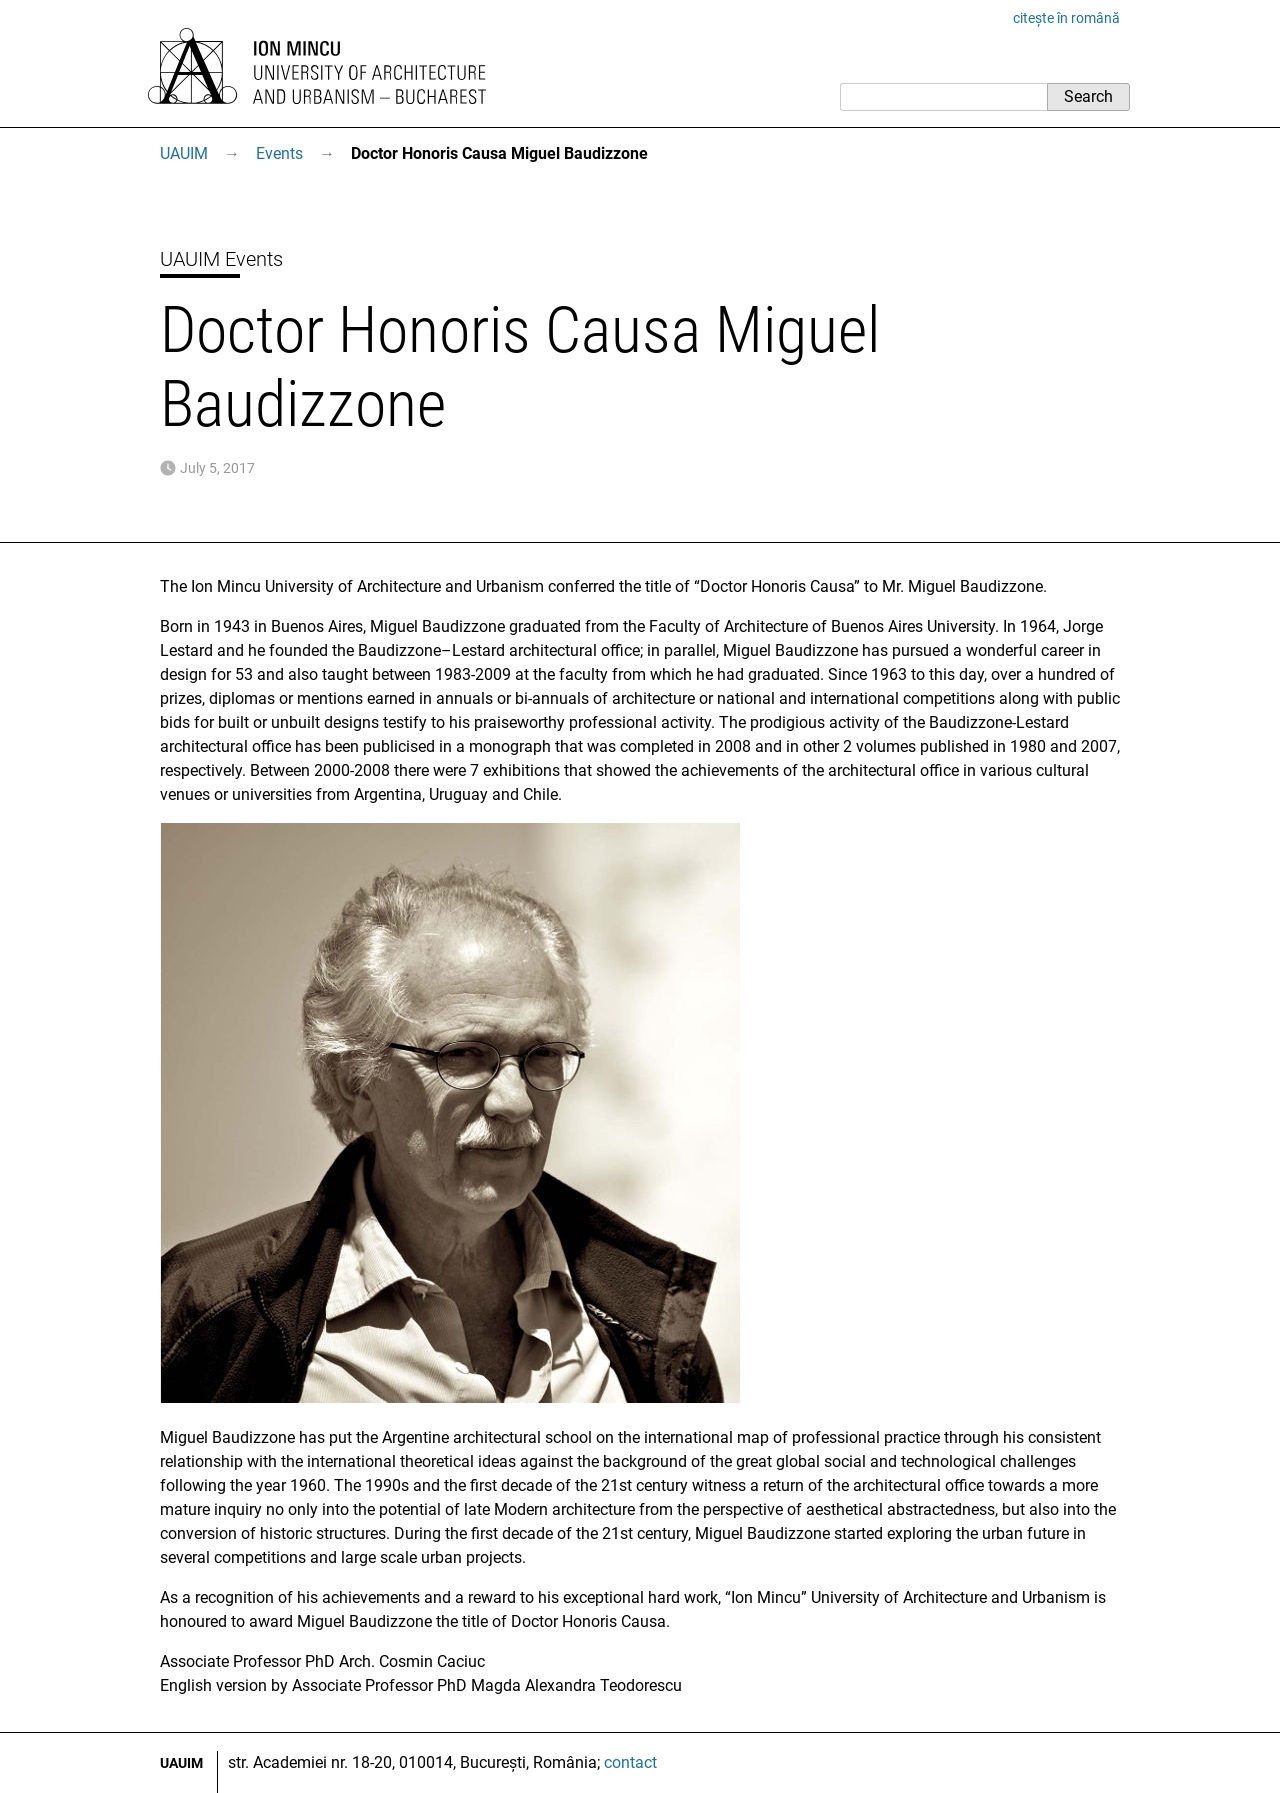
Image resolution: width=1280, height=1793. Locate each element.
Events (279, 153)
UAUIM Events (221, 259)
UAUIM (184, 153)
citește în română (1066, 18)
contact (630, 1762)
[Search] (943, 97)
